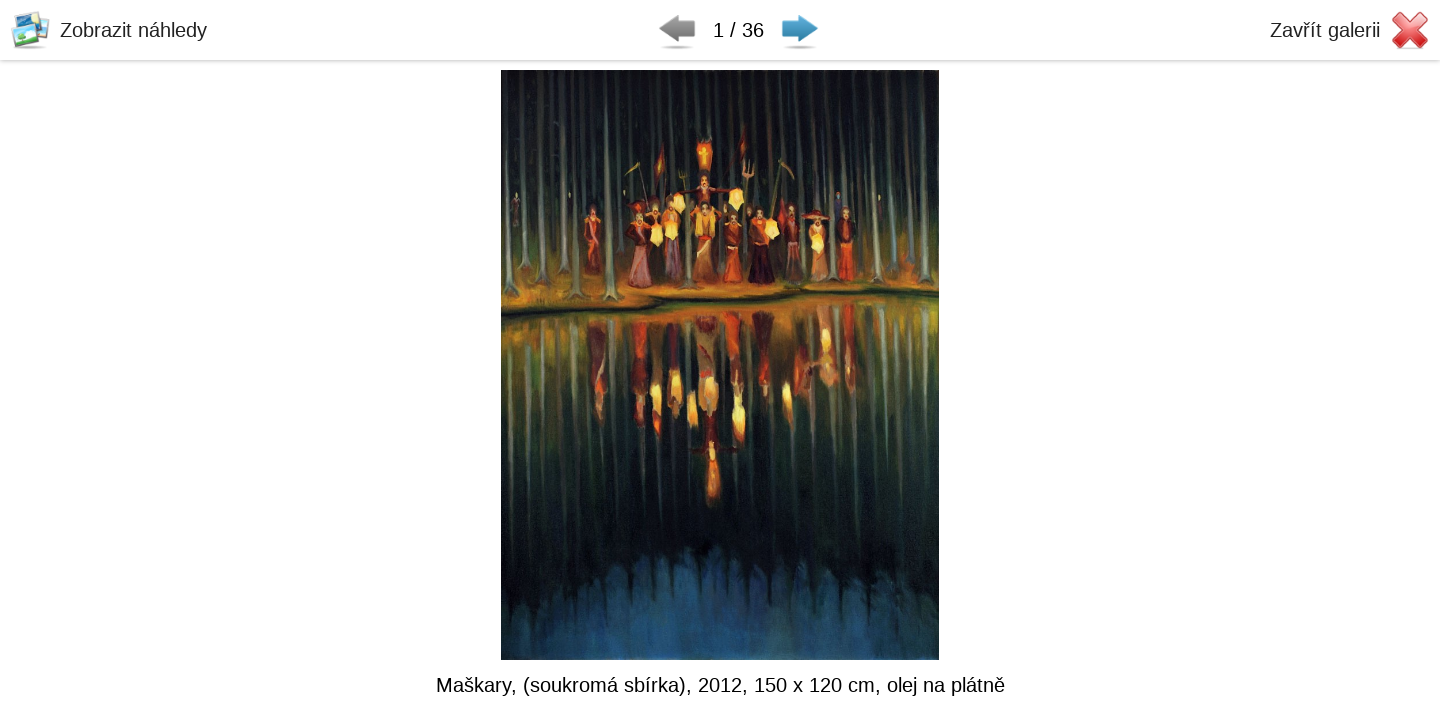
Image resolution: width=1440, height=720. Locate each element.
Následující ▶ (800, 30)
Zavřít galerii (1325, 30)
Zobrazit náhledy (133, 30)
